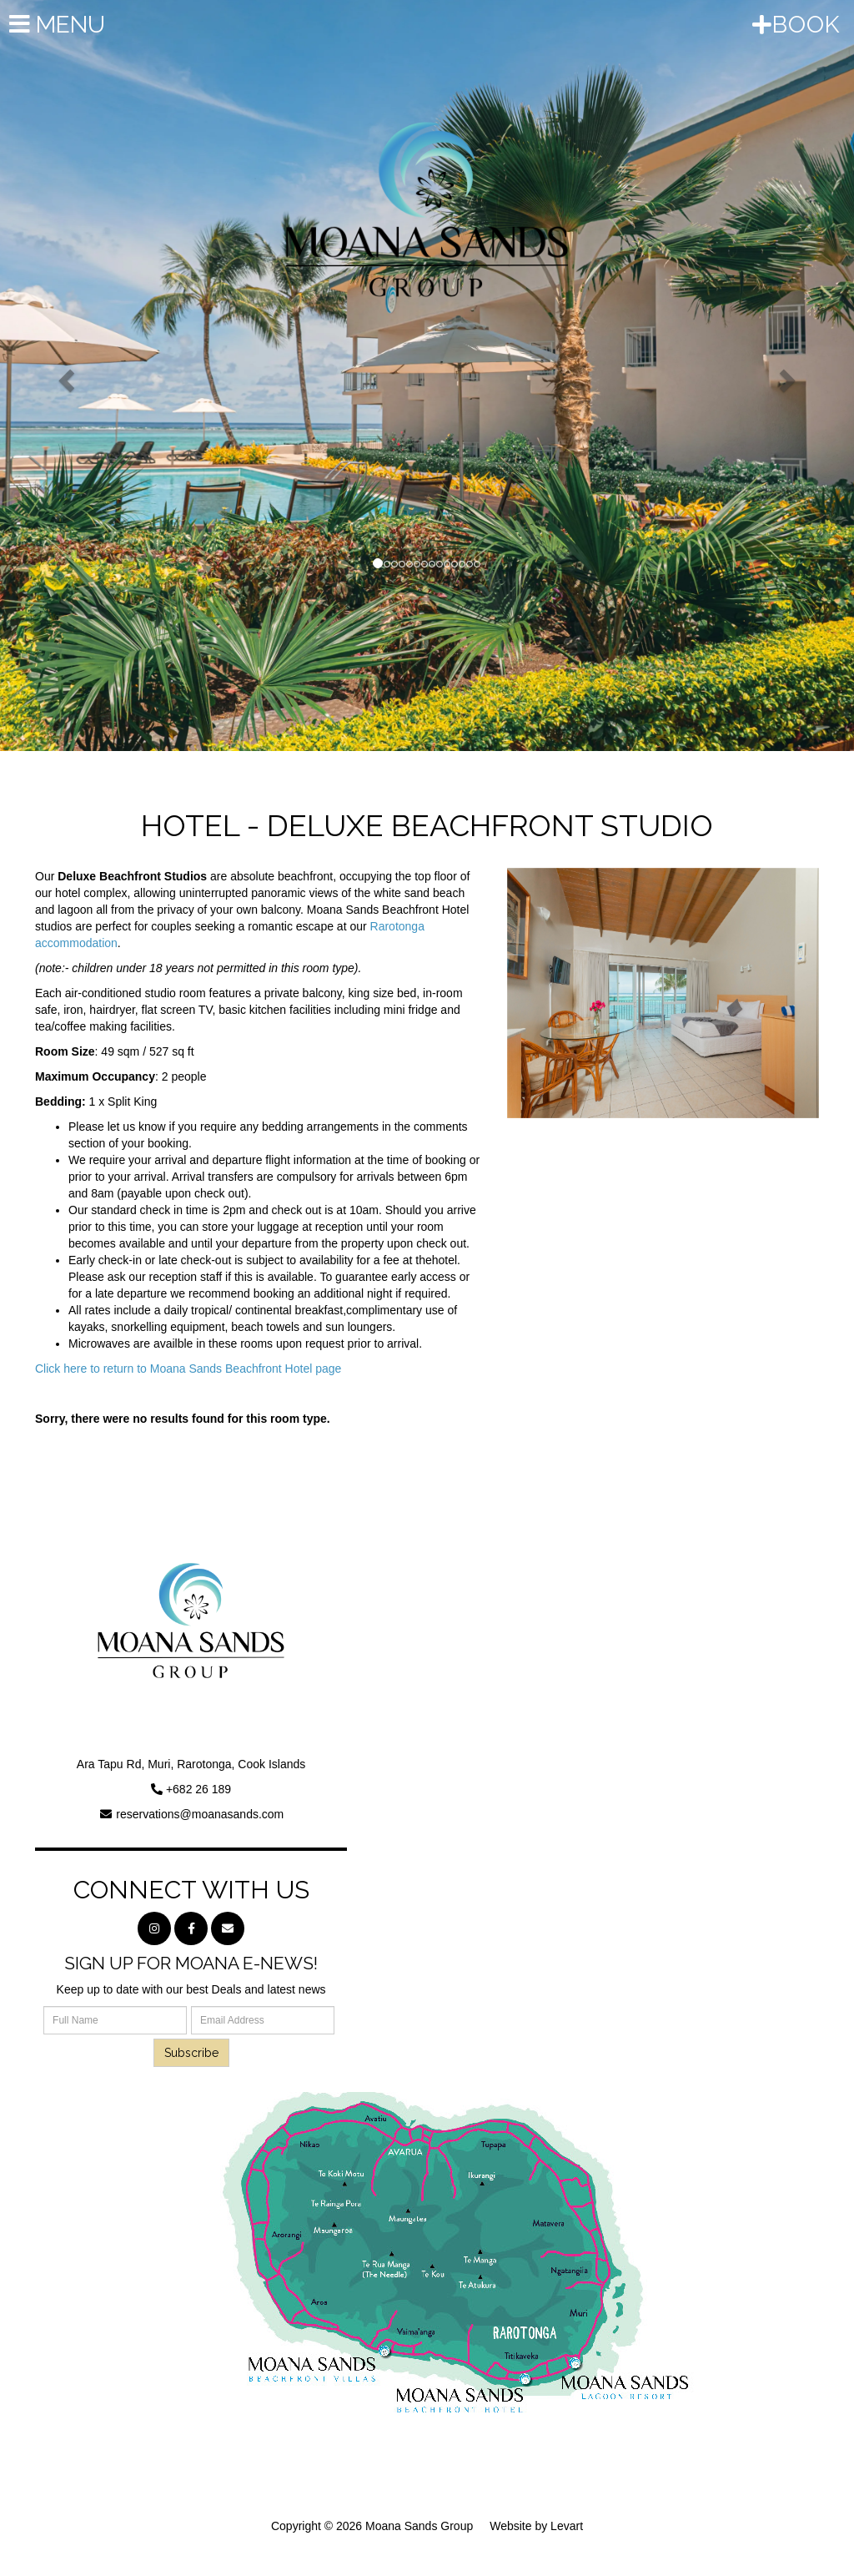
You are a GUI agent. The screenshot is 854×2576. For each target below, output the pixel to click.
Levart (566, 2526)
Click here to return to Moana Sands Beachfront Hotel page (188, 1368)
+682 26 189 (198, 1789)
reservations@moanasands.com (200, 1814)
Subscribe (191, 2052)
